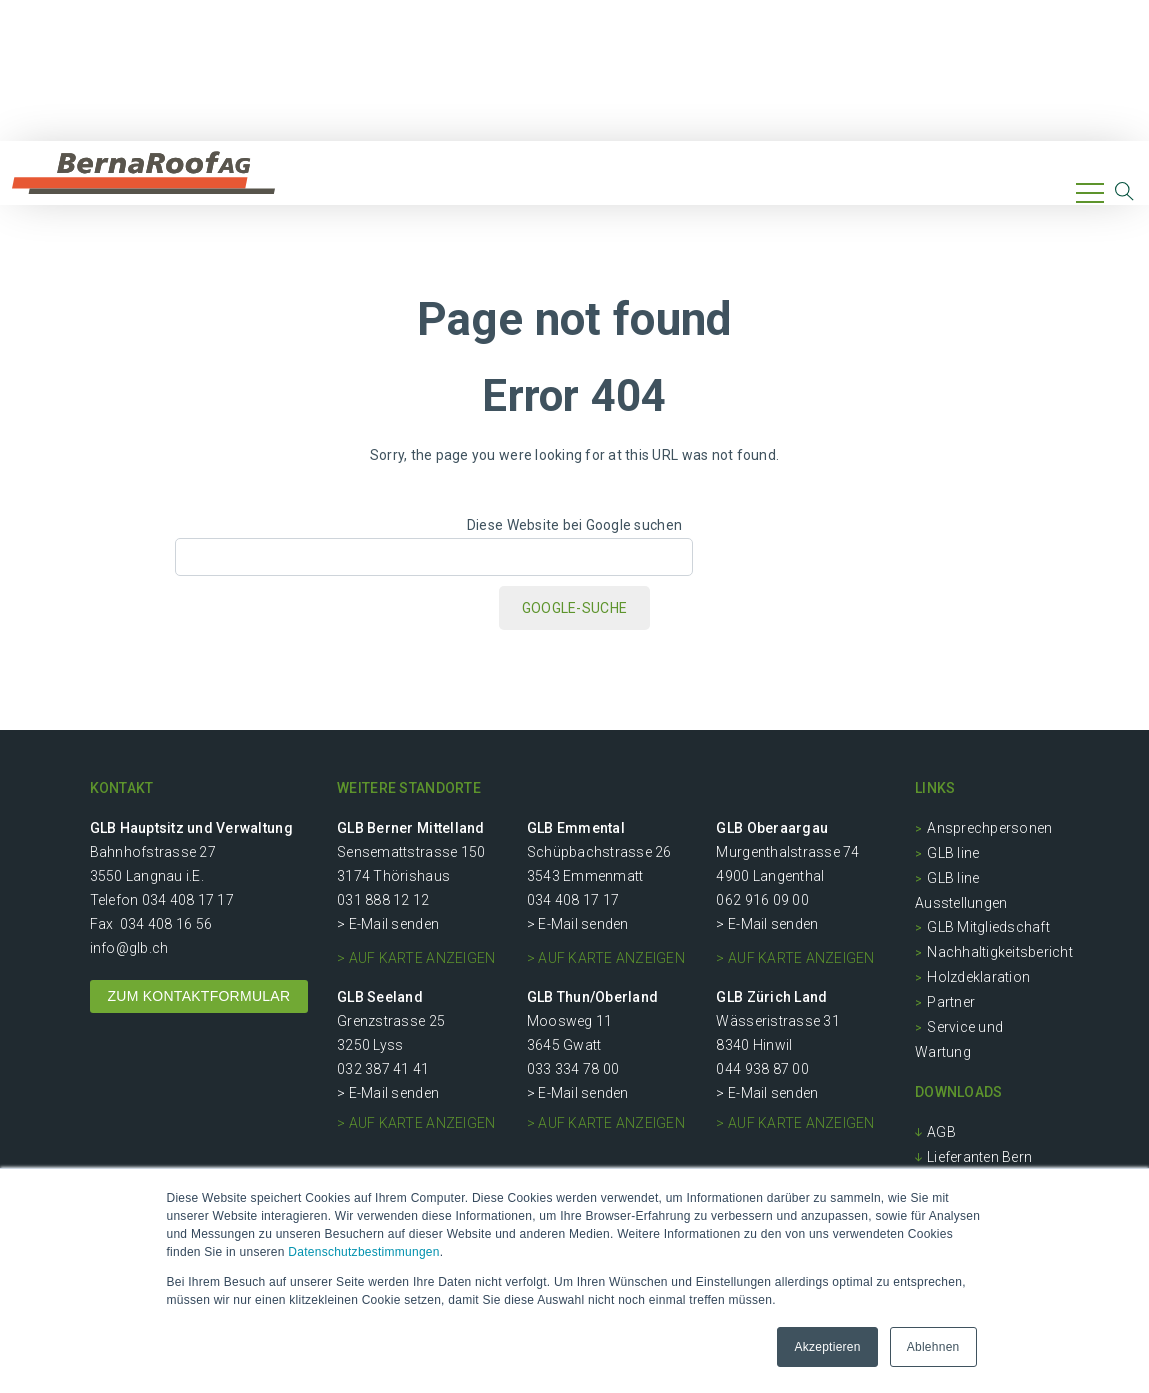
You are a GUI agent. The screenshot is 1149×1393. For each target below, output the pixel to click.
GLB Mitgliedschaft (988, 927)
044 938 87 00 (762, 1069)
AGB (941, 1132)
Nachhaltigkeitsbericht (1000, 952)
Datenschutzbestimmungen (363, 1252)
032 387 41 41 (383, 1069)
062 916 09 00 (762, 900)
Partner (951, 1002)
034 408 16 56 (166, 924)
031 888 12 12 (383, 900)
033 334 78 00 (573, 1069)
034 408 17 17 (188, 900)
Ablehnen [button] (933, 1347)
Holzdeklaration (978, 977)
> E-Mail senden (388, 924)
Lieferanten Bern (979, 1157)
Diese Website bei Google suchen (574, 525)
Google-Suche (574, 608)
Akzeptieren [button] (827, 1347)
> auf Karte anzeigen (416, 958)
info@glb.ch (129, 948)
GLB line (953, 853)
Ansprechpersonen (989, 828)
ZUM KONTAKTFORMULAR (199, 996)
